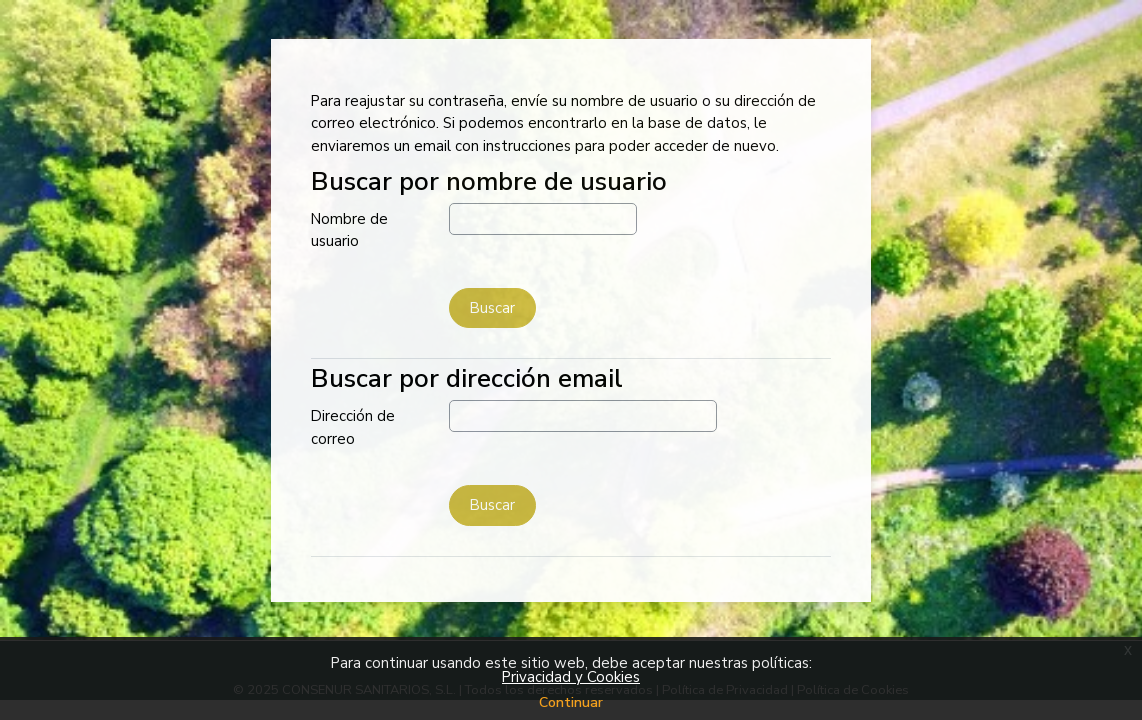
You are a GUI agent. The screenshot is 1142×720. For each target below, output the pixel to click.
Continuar (571, 702)
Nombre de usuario (349, 230)
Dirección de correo (353, 427)
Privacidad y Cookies (571, 677)
